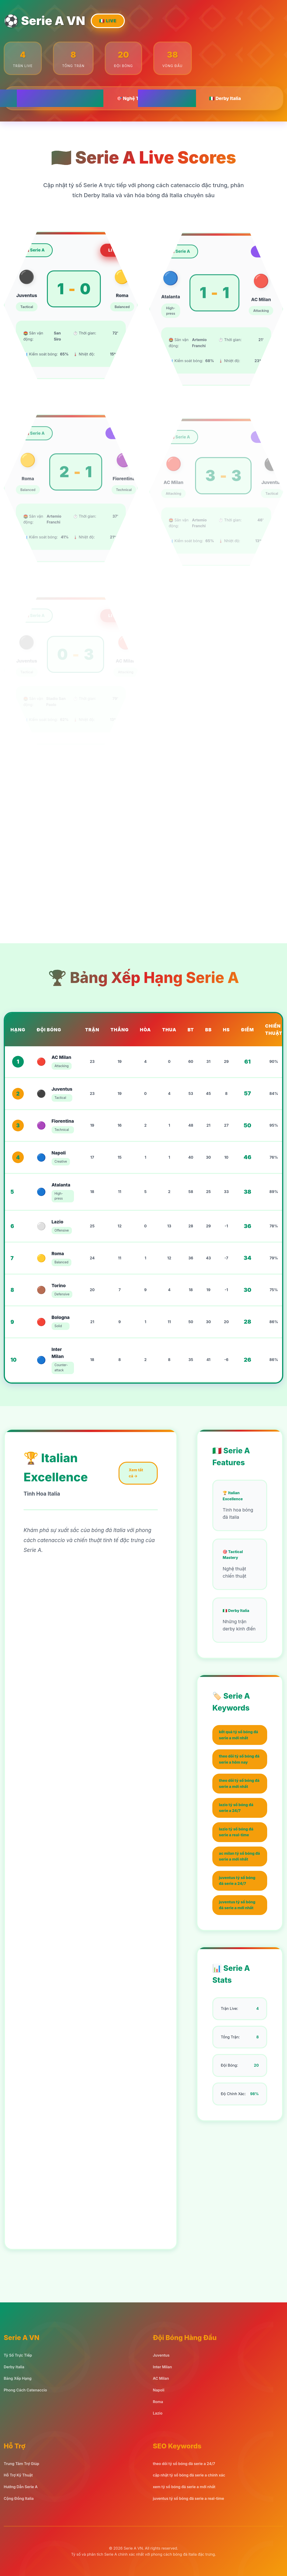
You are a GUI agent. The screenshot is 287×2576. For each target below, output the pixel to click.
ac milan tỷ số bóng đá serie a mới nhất (239, 1856)
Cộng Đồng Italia (19, 2498)
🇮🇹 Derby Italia (225, 98)
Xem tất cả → (136, 1473)
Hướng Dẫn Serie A (21, 2486)
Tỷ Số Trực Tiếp (18, 2355)
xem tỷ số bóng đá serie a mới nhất (184, 2486)
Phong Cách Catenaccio (25, 2390)
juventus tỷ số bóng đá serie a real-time (188, 2498)
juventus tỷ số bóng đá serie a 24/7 (237, 1880)
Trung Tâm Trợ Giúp (21, 2463)
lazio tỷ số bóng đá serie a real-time (236, 1832)
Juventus (161, 2355)
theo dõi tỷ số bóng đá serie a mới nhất (239, 1783)
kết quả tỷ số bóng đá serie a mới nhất (238, 1734)
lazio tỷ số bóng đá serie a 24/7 (236, 1807)
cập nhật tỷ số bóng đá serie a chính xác (189, 2475)
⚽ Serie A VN (64, 20)
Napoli (158, 2390)
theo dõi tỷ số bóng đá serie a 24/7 (184, 2463)
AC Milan (161, 2378)
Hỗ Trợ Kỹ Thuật (18, 2475)
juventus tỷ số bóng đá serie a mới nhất (237, 1905)
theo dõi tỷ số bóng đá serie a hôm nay (239, 1759)
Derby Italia (14, 2367)
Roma (158, 2401)
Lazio (157, 2413)
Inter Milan (162, 2367)
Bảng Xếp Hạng (18, 2378)
